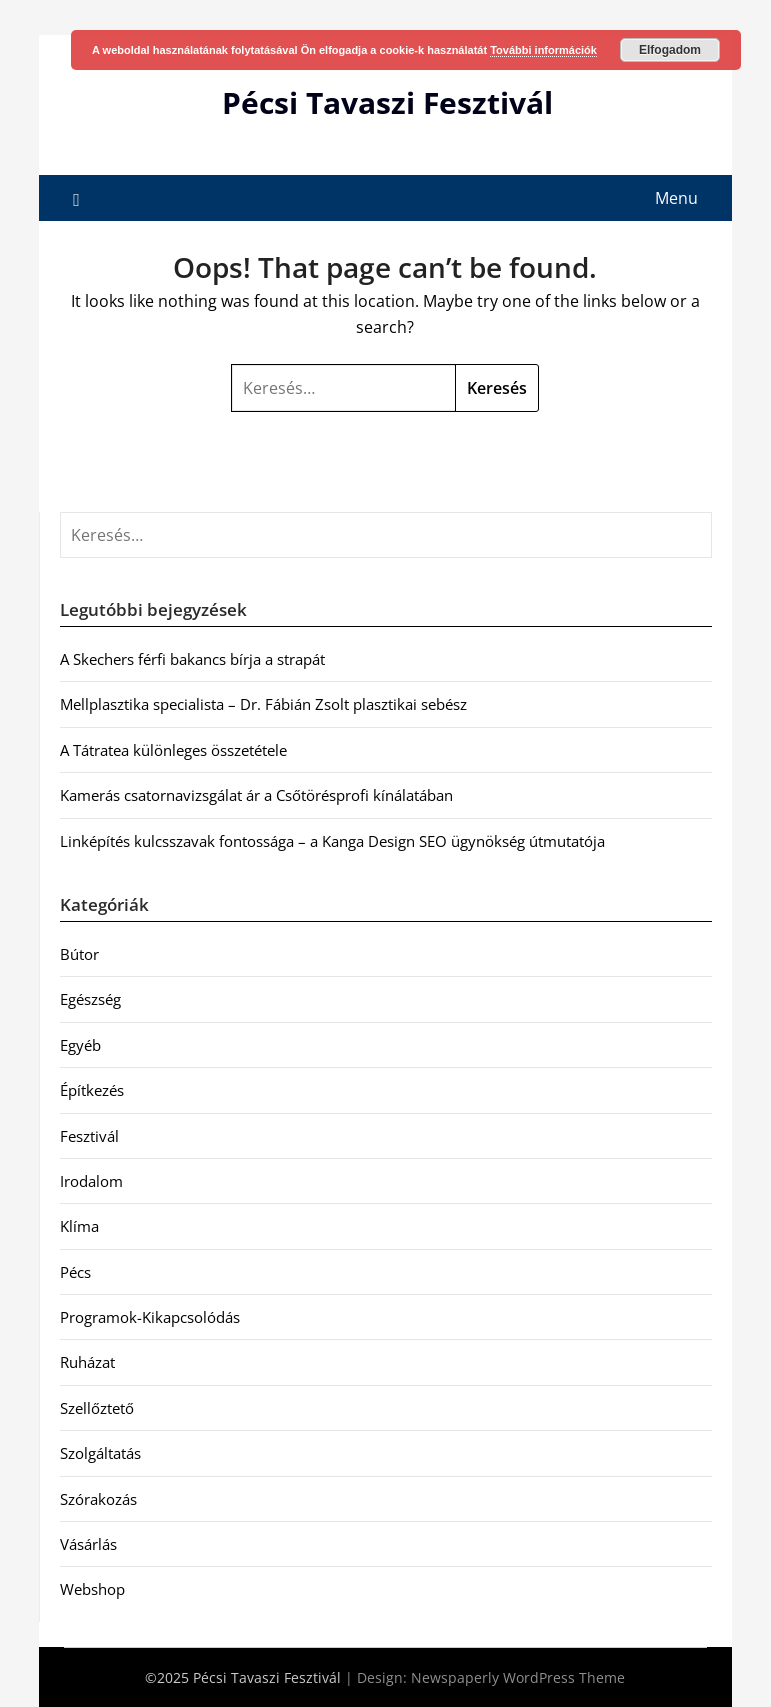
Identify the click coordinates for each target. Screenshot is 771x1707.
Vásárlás (88, 1544)
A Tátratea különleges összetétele (173, 750)
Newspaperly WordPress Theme (518, 1677)
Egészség (90, 999)
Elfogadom (670, 50)
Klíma (79, 1226)
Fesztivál (89, 1136)
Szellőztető (97, 1408)
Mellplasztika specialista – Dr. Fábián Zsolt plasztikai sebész (263, 704)
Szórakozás (98, 1499)
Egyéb (80, 1045)
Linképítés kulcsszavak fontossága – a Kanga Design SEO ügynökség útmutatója (332, 841)
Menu (676, 198)
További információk (543, 50)
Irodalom (91, 1181)
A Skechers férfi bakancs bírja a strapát (192, 659)
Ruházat (87, 1362)
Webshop (92, 1589)
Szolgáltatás (100, 1453)
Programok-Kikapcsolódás (150, 1317)
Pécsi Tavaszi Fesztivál (387, 102)
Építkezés (92, 1090)
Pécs (75, 1272)
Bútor (79, 954)
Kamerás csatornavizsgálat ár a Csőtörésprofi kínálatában (256, 795)
